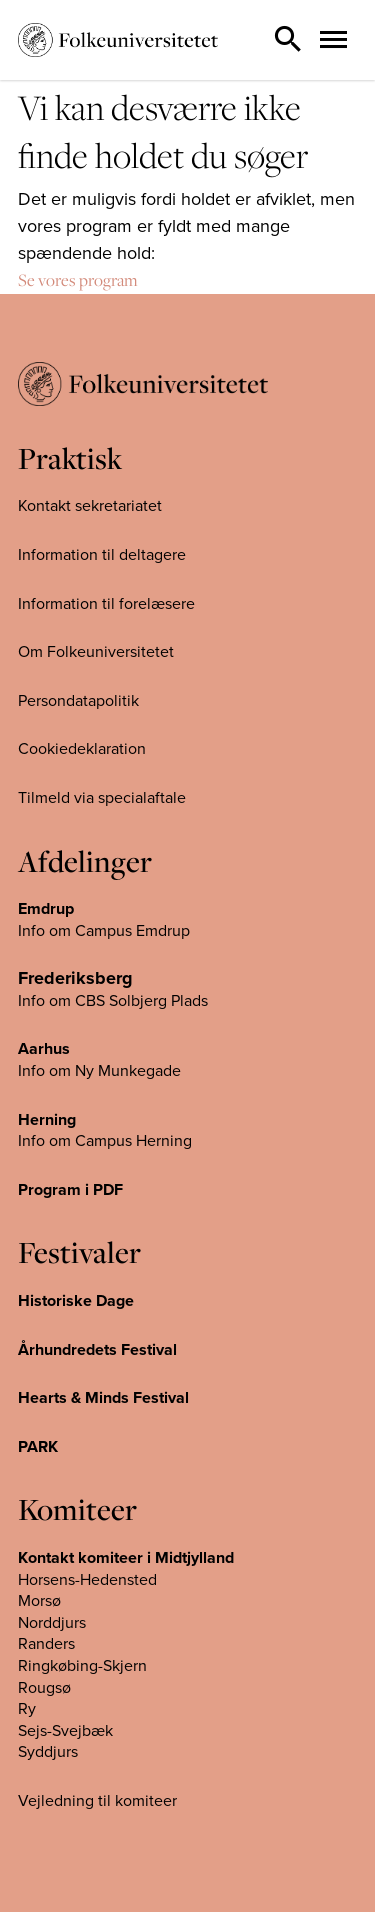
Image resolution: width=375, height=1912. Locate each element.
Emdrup (46, 909)
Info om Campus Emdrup (104, 931)
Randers (46, 1644)
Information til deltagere (102, 555)
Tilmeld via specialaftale (102, 798)
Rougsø (44, 1688)
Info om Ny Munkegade (99, 1071)
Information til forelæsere (106, 604)
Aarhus (44, 1049)
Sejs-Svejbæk (65, 1731)
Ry (27, 1709)
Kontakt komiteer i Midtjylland (126, 1558)
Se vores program (78, 280)
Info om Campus (77, 1141)
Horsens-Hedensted (87, 1580)
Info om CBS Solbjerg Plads (113, 1001)
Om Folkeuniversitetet (96, 652)
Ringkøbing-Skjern (82, 1666)
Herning (47, 1120)
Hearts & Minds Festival (103, 1398)
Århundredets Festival (97, 1350)
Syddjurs (48, 1752)
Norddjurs (52, 1623)
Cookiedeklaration (82, 749)
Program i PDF (70, 1190)
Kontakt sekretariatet (90, 506)
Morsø (39, 1601)
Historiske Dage (76, 1301)
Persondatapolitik (78, 701)
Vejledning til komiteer (97, 1801)
